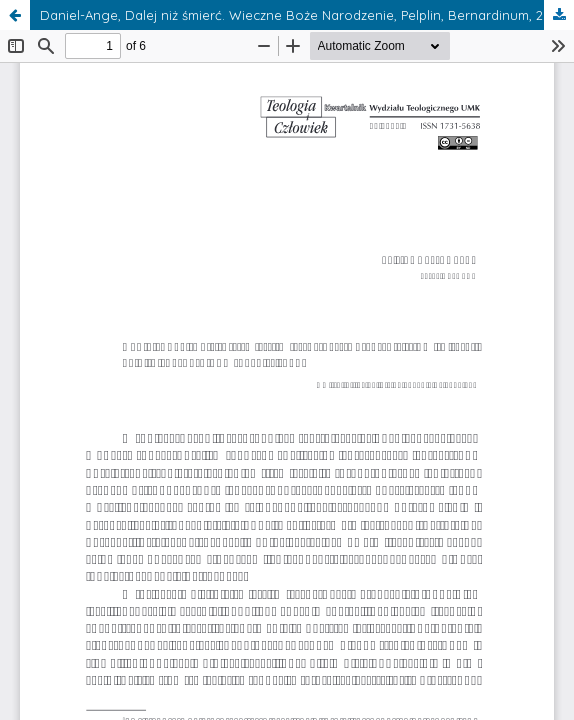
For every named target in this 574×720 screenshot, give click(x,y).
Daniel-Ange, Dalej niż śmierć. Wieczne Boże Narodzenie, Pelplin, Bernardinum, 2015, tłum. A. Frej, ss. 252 (307, 15)
